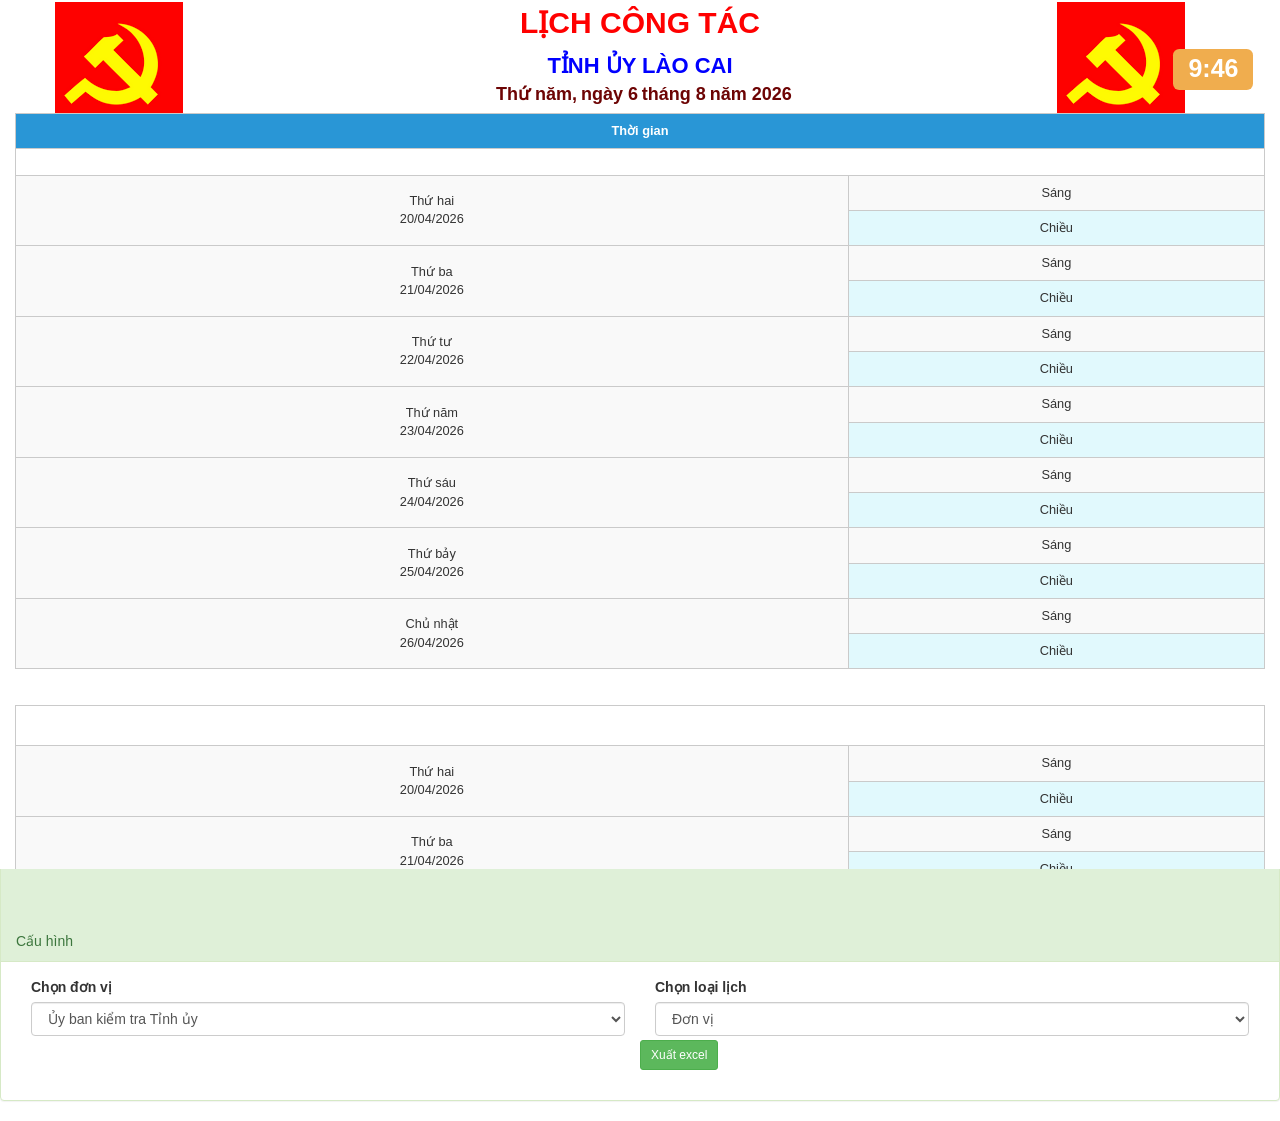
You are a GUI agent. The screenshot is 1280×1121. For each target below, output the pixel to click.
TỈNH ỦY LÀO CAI (639, 65)
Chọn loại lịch (701, 987)
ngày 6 (609, 94)
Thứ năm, (536, 94)
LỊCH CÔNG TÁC (640, 22)
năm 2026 (751, 94)
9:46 (1213, 68)
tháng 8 (674, 94)
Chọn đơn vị (71, 987)
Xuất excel (679, 1055)
